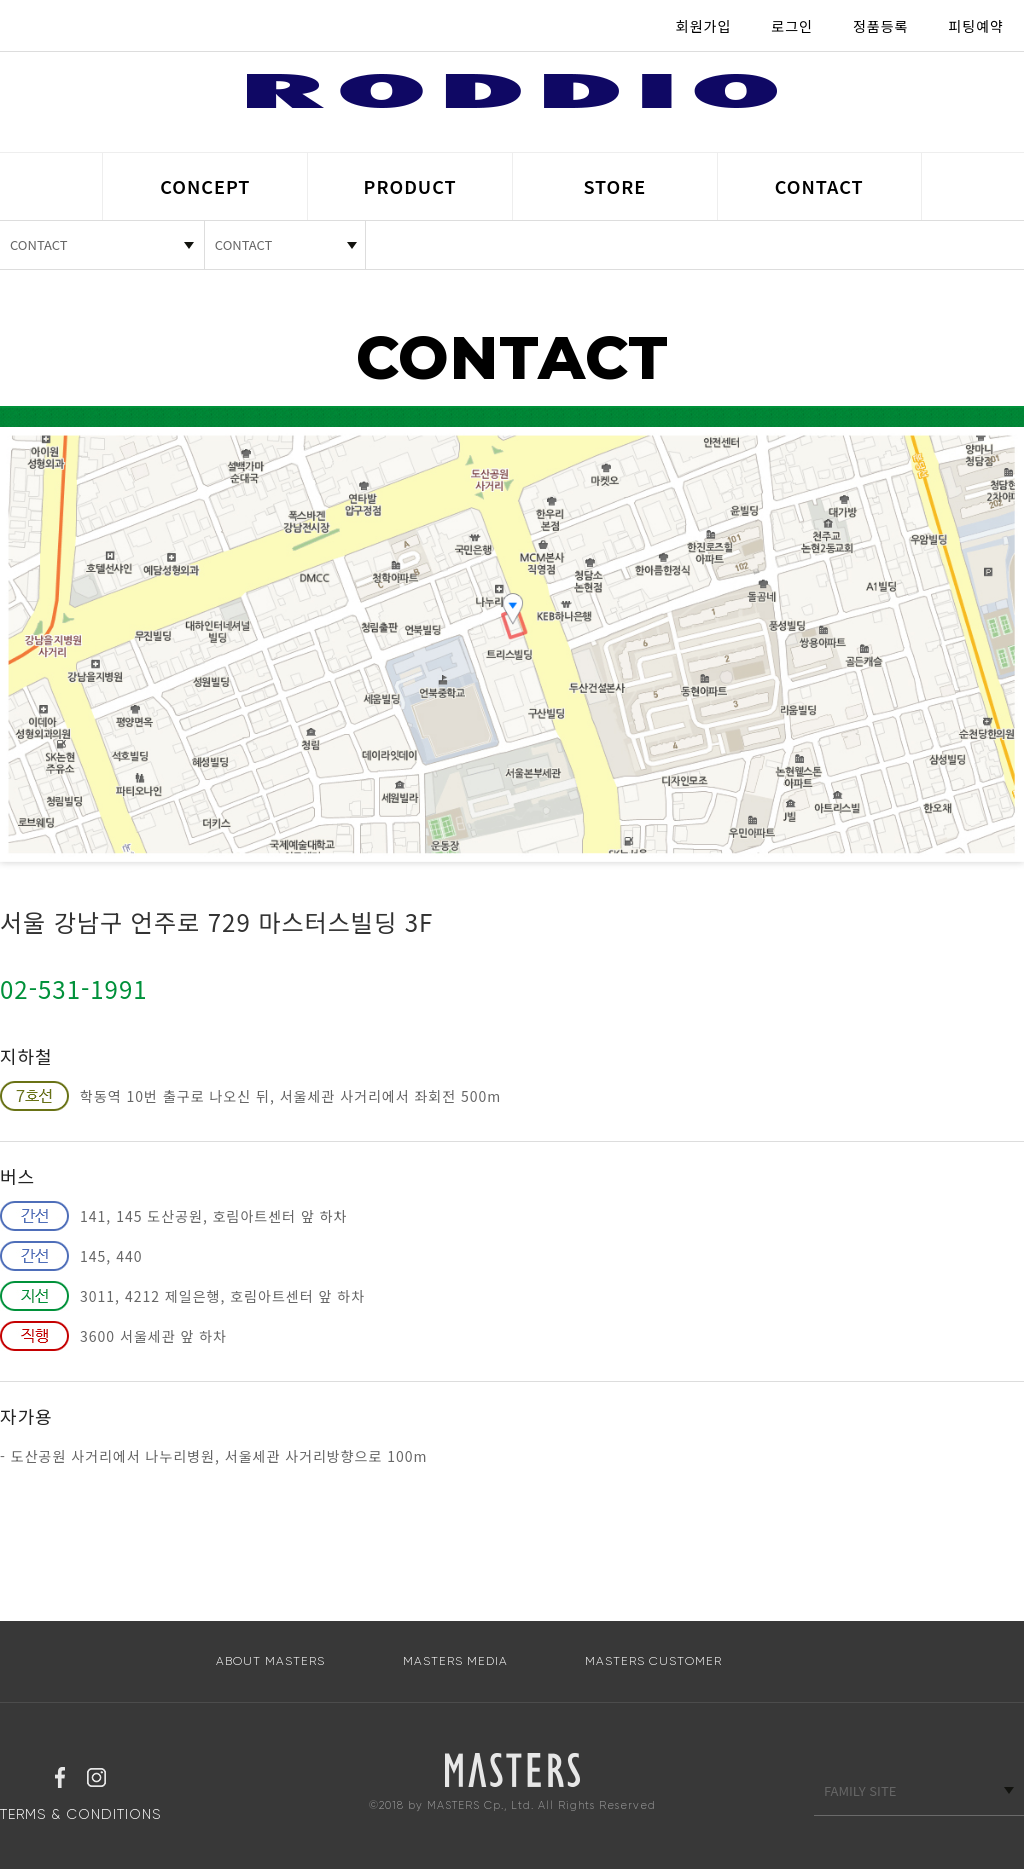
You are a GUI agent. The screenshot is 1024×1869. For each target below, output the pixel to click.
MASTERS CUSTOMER (653, 1661)
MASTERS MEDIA (455, 1661)
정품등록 (881, 26)
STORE (614, 186)
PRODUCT (410, 186)
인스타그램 (96, 1780)
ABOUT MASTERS (270, 1661)
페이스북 (60, 1780)
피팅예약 (976, 26)
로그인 (792, 26)
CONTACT (819, 186)
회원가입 (704, 26)
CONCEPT (205, 186)
